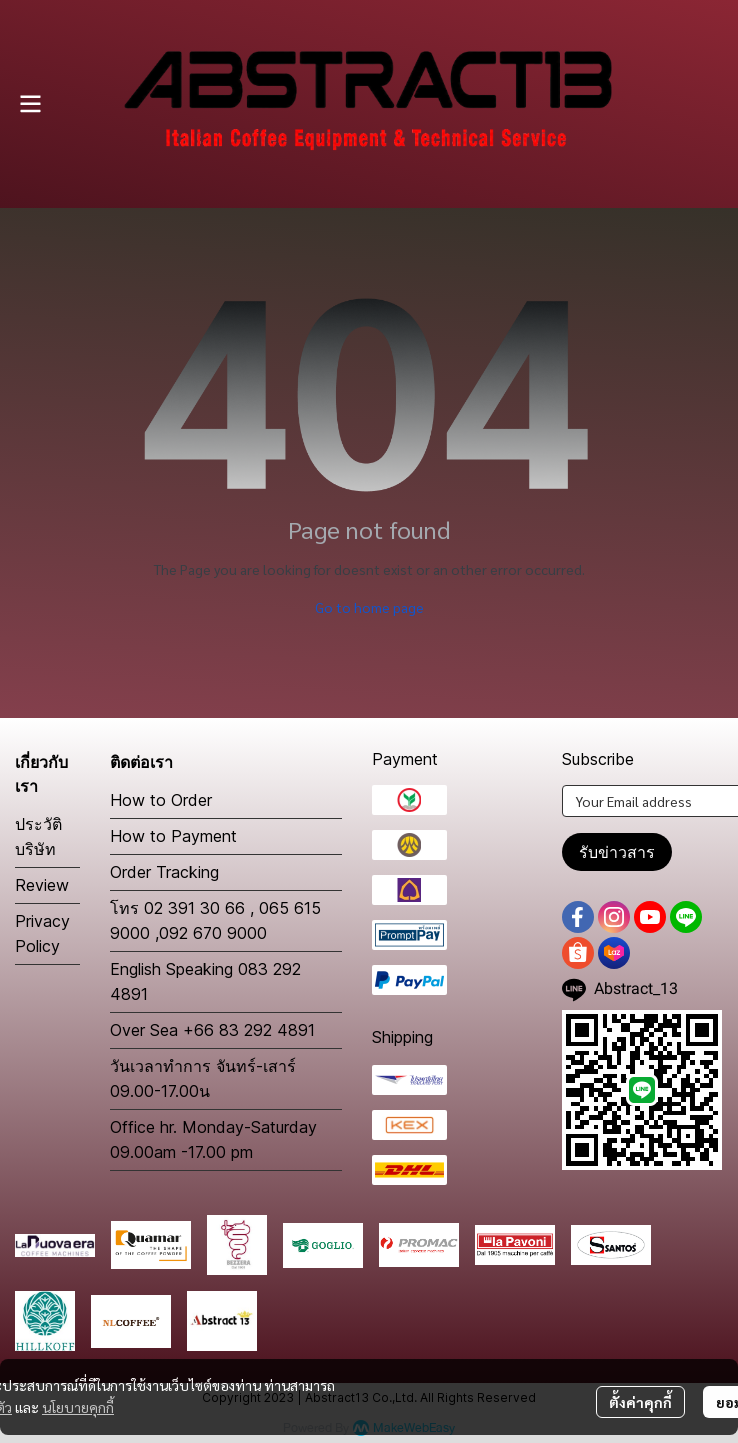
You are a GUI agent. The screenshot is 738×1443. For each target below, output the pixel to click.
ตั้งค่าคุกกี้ (640, 1402)
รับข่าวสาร (617, 852)
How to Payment (173, 836)
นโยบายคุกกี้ (78, 1407)
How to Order (161, 800)
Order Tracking (164, 872)
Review (42, 885)
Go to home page (369, 607)
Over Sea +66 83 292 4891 (212, 1030)
